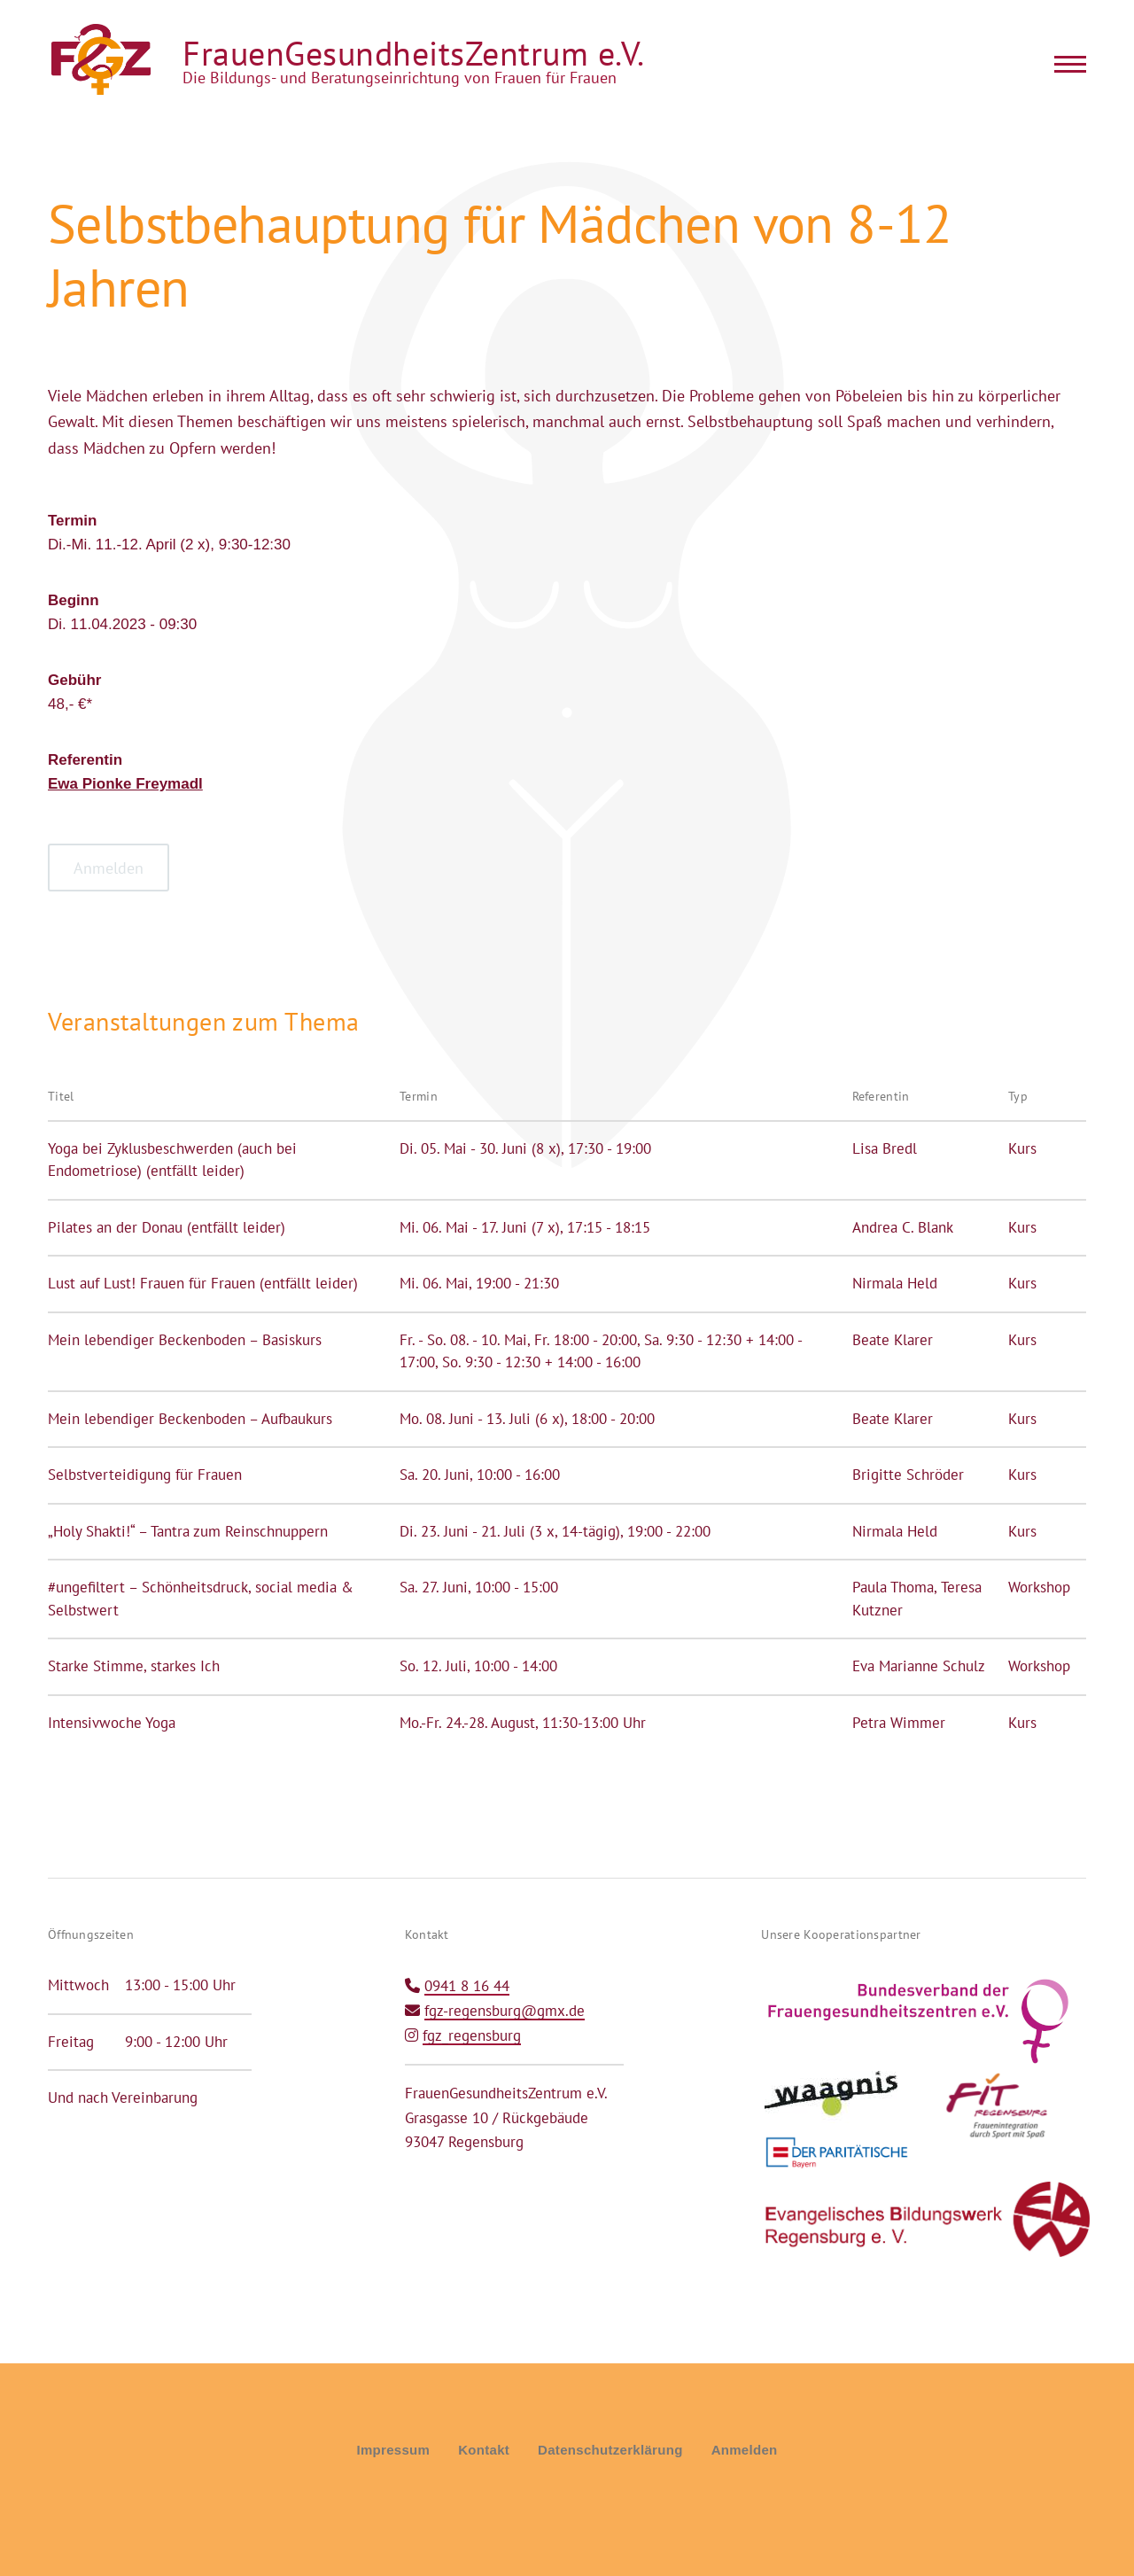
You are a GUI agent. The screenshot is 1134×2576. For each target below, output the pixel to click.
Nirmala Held (894, 1283)
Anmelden (744, 2449)
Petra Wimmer (898, 1722)
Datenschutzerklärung (610, 2449)
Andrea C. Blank (902, 1227)
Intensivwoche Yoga (111, 1722)
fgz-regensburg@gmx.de (504, 2010)
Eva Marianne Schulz (918, 1666)
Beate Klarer (892, 1340)
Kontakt (483, 2449)
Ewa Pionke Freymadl (125, 783)
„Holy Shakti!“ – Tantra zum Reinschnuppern (188, 1531)
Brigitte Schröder (908, 1474)
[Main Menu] (1064, 64)
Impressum (393, 2449)
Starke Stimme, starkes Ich (134, 1666)
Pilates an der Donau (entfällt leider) (166, 1227)
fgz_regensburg (472, 2035)
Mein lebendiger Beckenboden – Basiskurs (185, 1340)
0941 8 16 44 (466, 1986)
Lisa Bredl (884, 1148)
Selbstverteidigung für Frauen (145, 1474)
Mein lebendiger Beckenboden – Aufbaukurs (190, 1418)
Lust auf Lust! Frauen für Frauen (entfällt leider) (203, 1283)
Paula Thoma (893, 1587)
